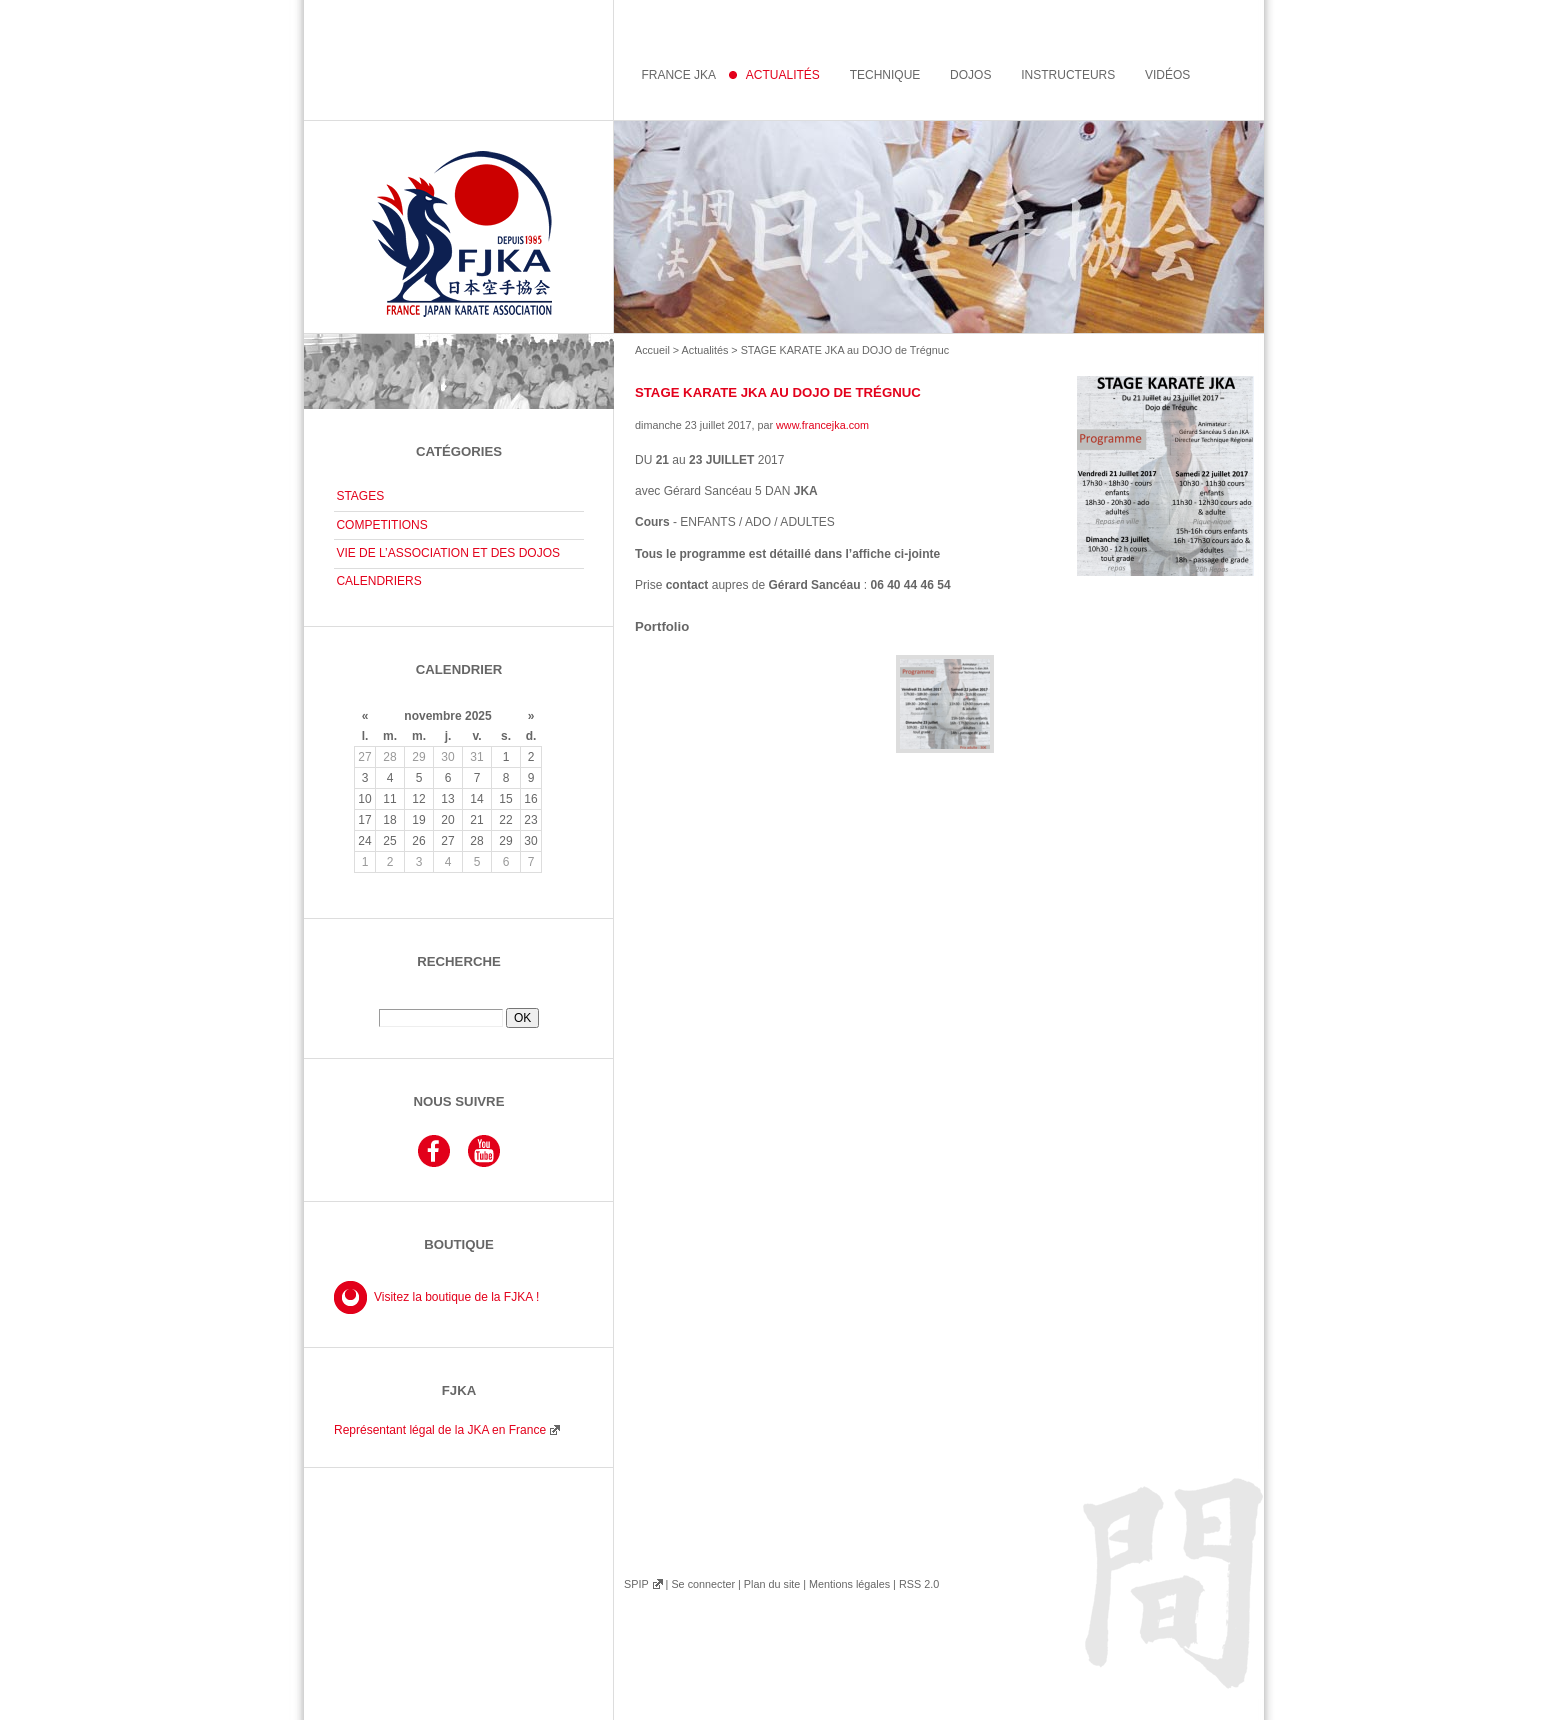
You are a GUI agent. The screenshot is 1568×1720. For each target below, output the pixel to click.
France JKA (678, 75)
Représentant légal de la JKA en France (440, 1430)
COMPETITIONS (381, 525)
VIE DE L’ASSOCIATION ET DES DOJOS (448, 553)
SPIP (636, 1584)
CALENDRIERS (378, 581)
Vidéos (1167, 75)
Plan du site (772, 1584)
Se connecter (703, 1584)
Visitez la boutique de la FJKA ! (456, 1297)
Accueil (652, 350)
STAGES (360, 496)
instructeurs (1068, 75)
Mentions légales (849, 1584)
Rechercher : (459, 1001)
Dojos (970, 75)
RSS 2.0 (919, 1584)
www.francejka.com (822, 425)
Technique (885, 75)
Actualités (705, 350)
